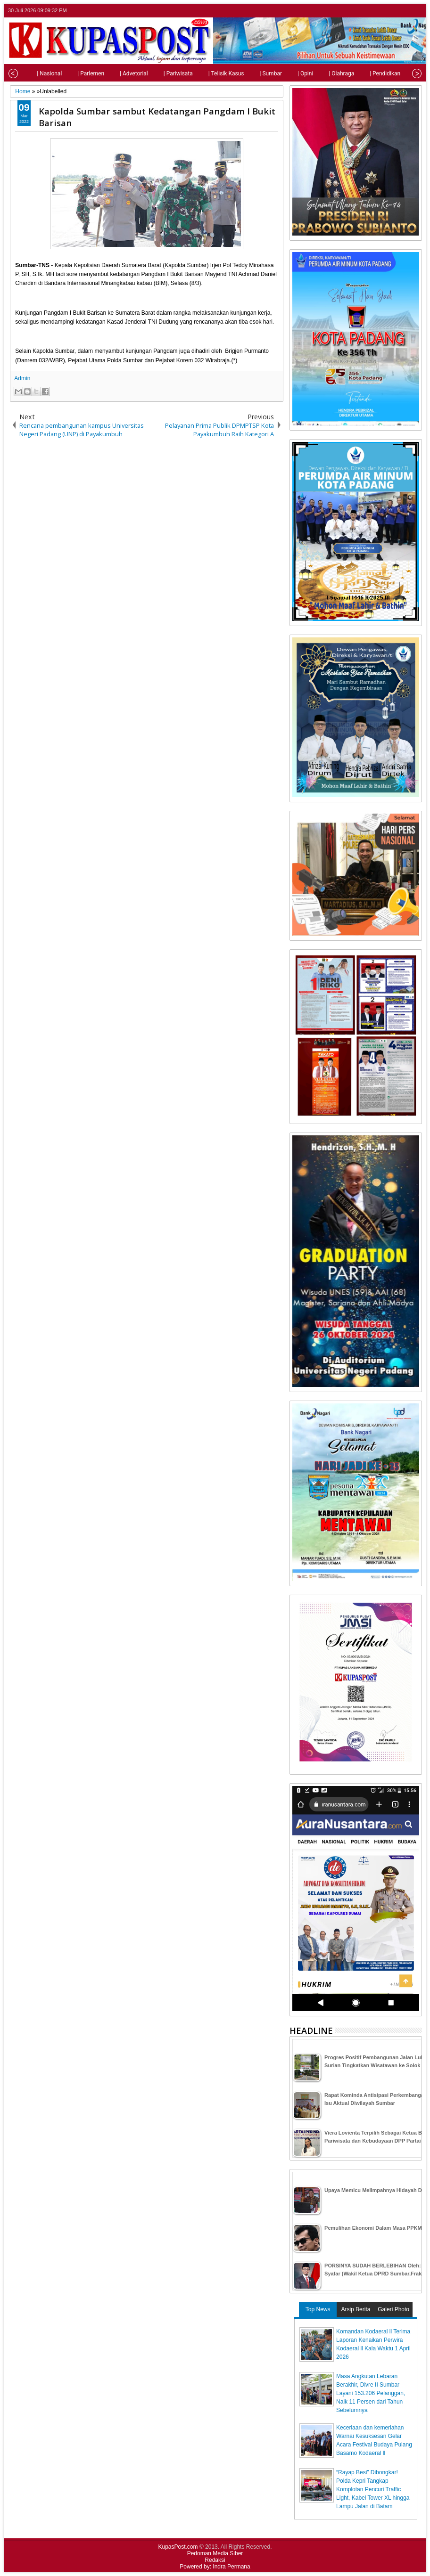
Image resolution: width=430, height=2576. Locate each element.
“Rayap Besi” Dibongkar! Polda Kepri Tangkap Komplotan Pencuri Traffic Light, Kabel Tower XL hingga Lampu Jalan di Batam (372, 2489)
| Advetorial (114, 73)
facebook (391, 10)
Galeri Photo (393, 2309)
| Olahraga (321, 73)
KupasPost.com (178, 2546)
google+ (403, 10)
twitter (379, 10)
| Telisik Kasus (206, 73)
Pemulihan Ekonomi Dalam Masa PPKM (373, 2228)
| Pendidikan (365, 73)
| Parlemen (71, 73)
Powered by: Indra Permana (215, 2566)
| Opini (285, 73)
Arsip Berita (355, 2309)
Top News (318, 2309)
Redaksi (215, 2560)
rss (416, 10)
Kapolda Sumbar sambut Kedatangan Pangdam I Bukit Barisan (157, 117)
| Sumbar (251, 73)
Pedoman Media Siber (215, 2553)
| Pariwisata (158, 73)
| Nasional (29, 73)
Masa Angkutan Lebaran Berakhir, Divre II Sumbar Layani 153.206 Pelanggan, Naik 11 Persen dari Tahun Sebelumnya (370, 2393)
